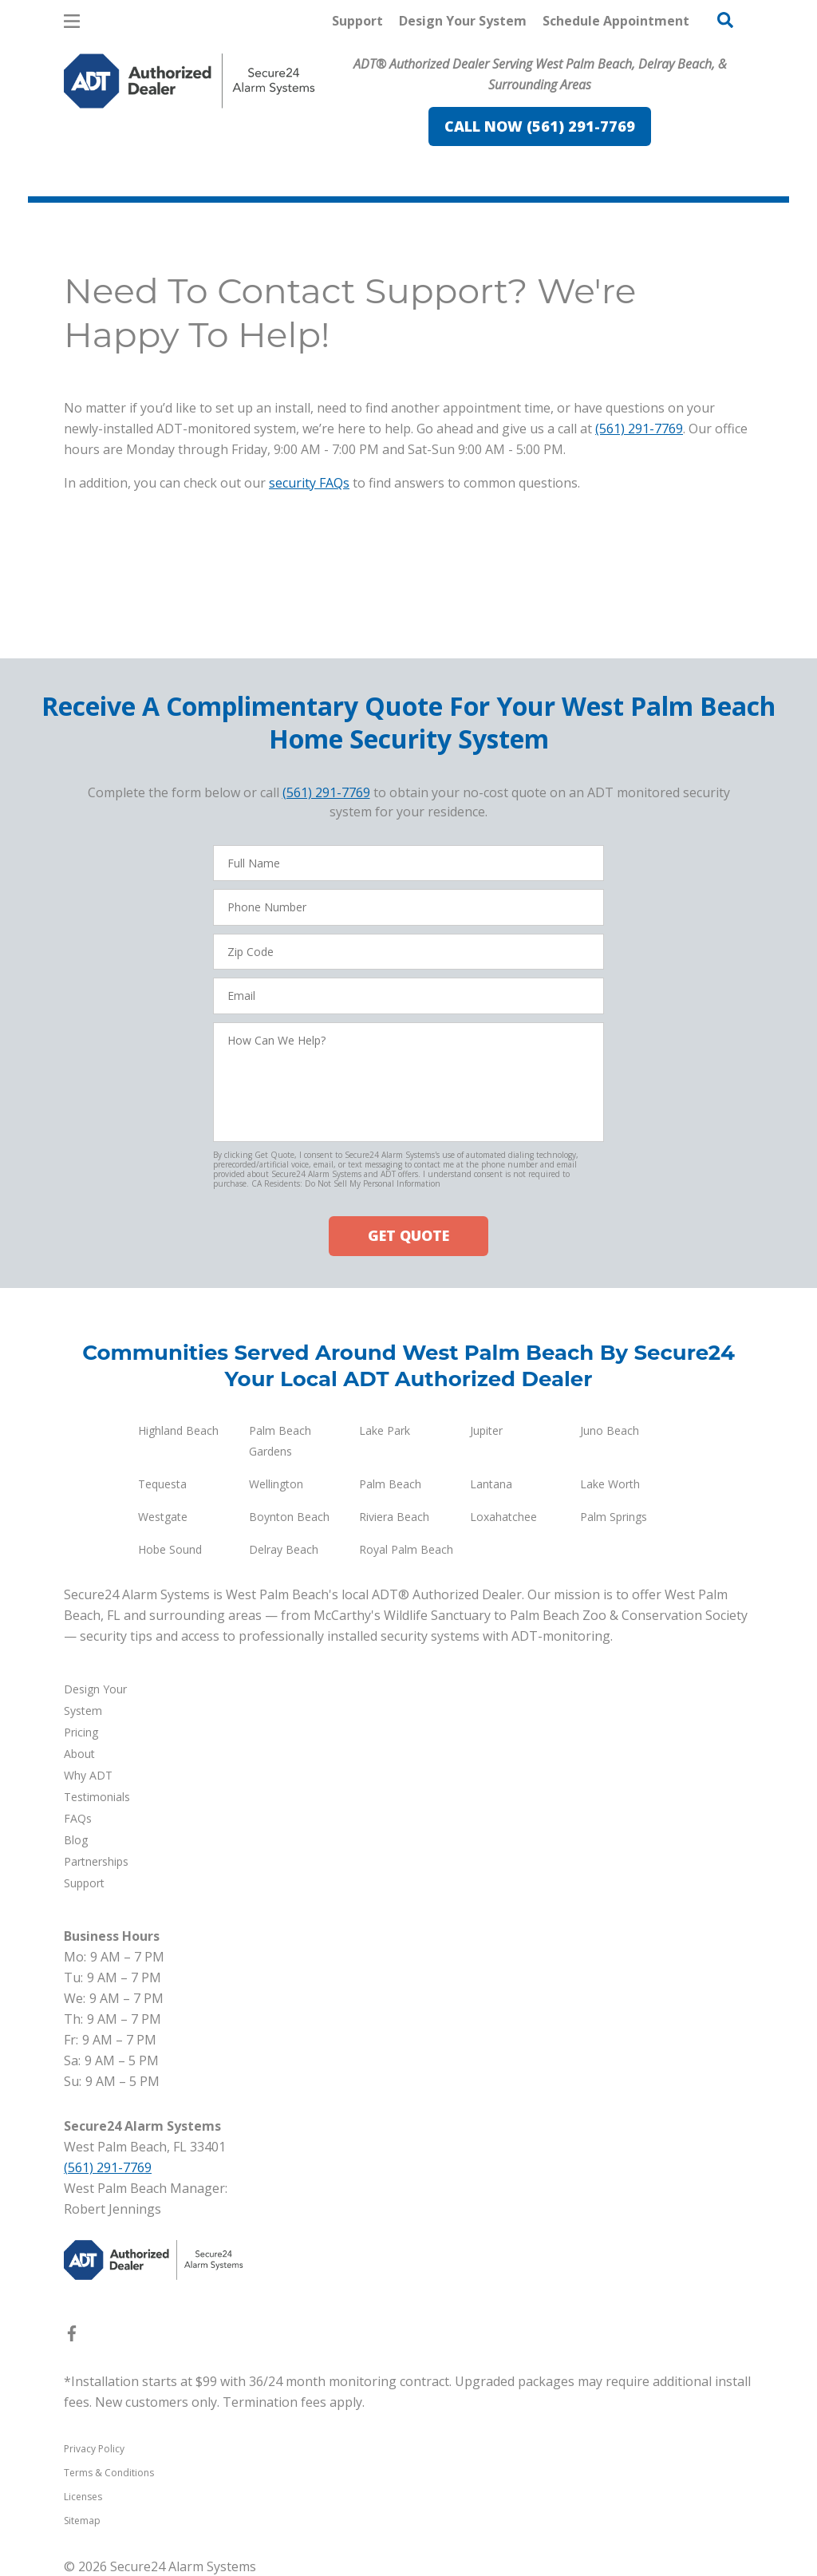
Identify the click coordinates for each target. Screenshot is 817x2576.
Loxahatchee (503, 1515)
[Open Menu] (72, 21)
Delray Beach (283, 1548)
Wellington (276, 1483)
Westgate (162, 1515)
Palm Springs (613, 1515)
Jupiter (486, 1429)
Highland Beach (178, 1429)
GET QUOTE (408, 1235)
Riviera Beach (394, 1515)
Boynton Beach (289, 1515)
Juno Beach (609, 1429)
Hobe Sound (170, 1548)
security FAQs (309, 483)
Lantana (491, 1483)
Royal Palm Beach (406, 1548)
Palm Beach (390, 1483)
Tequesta (162, 1483)
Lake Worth (610, 1483)
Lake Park (384, 1429)
